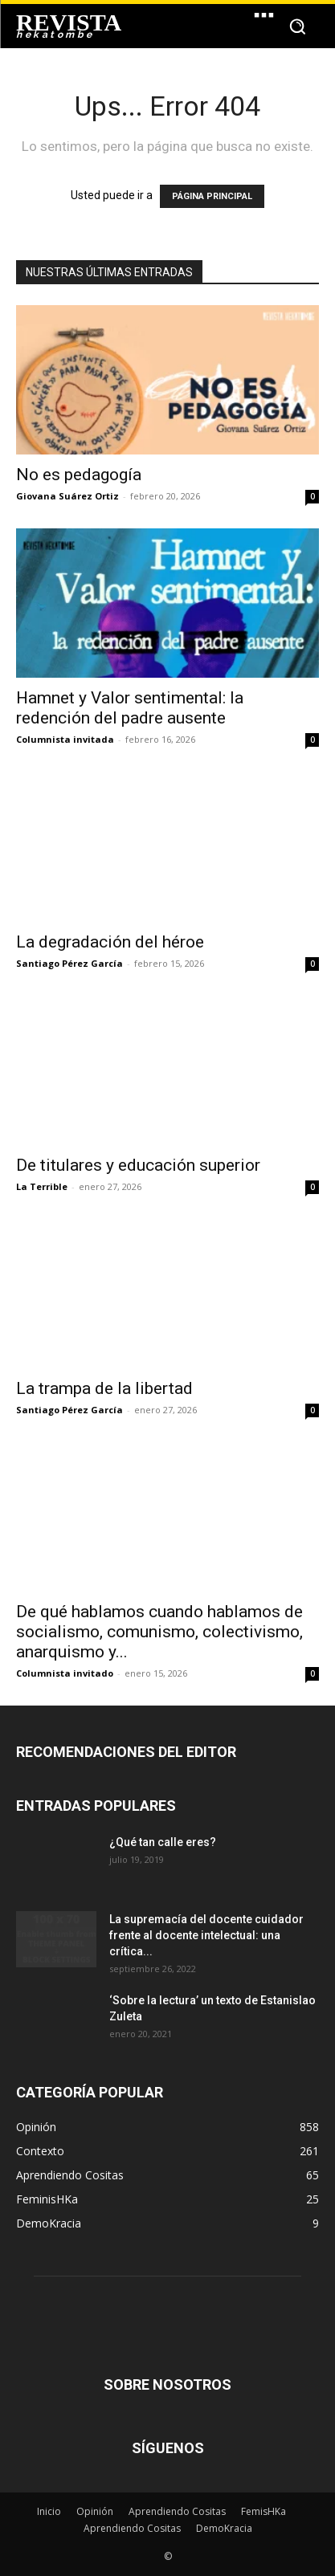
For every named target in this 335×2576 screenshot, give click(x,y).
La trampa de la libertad (104, 1388)
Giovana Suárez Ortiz (67, 496)
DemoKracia (224, 2528)
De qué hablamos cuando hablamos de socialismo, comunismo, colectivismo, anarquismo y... (159, 1631)
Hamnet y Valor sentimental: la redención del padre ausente (129, 708)
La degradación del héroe (110, 942)
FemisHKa (263, 2511)
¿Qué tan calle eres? (162, 1842)
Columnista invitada (65, 739)
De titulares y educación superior (138, 1165)
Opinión (94, 2511)
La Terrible (41, 1186)
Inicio (49, 2511)
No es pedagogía (78, 474)
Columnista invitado (64, 1673)
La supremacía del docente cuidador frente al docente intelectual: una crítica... (206, 1935)
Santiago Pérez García (69, 963)
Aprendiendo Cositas (177, 2511)
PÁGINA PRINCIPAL (212, 196)
